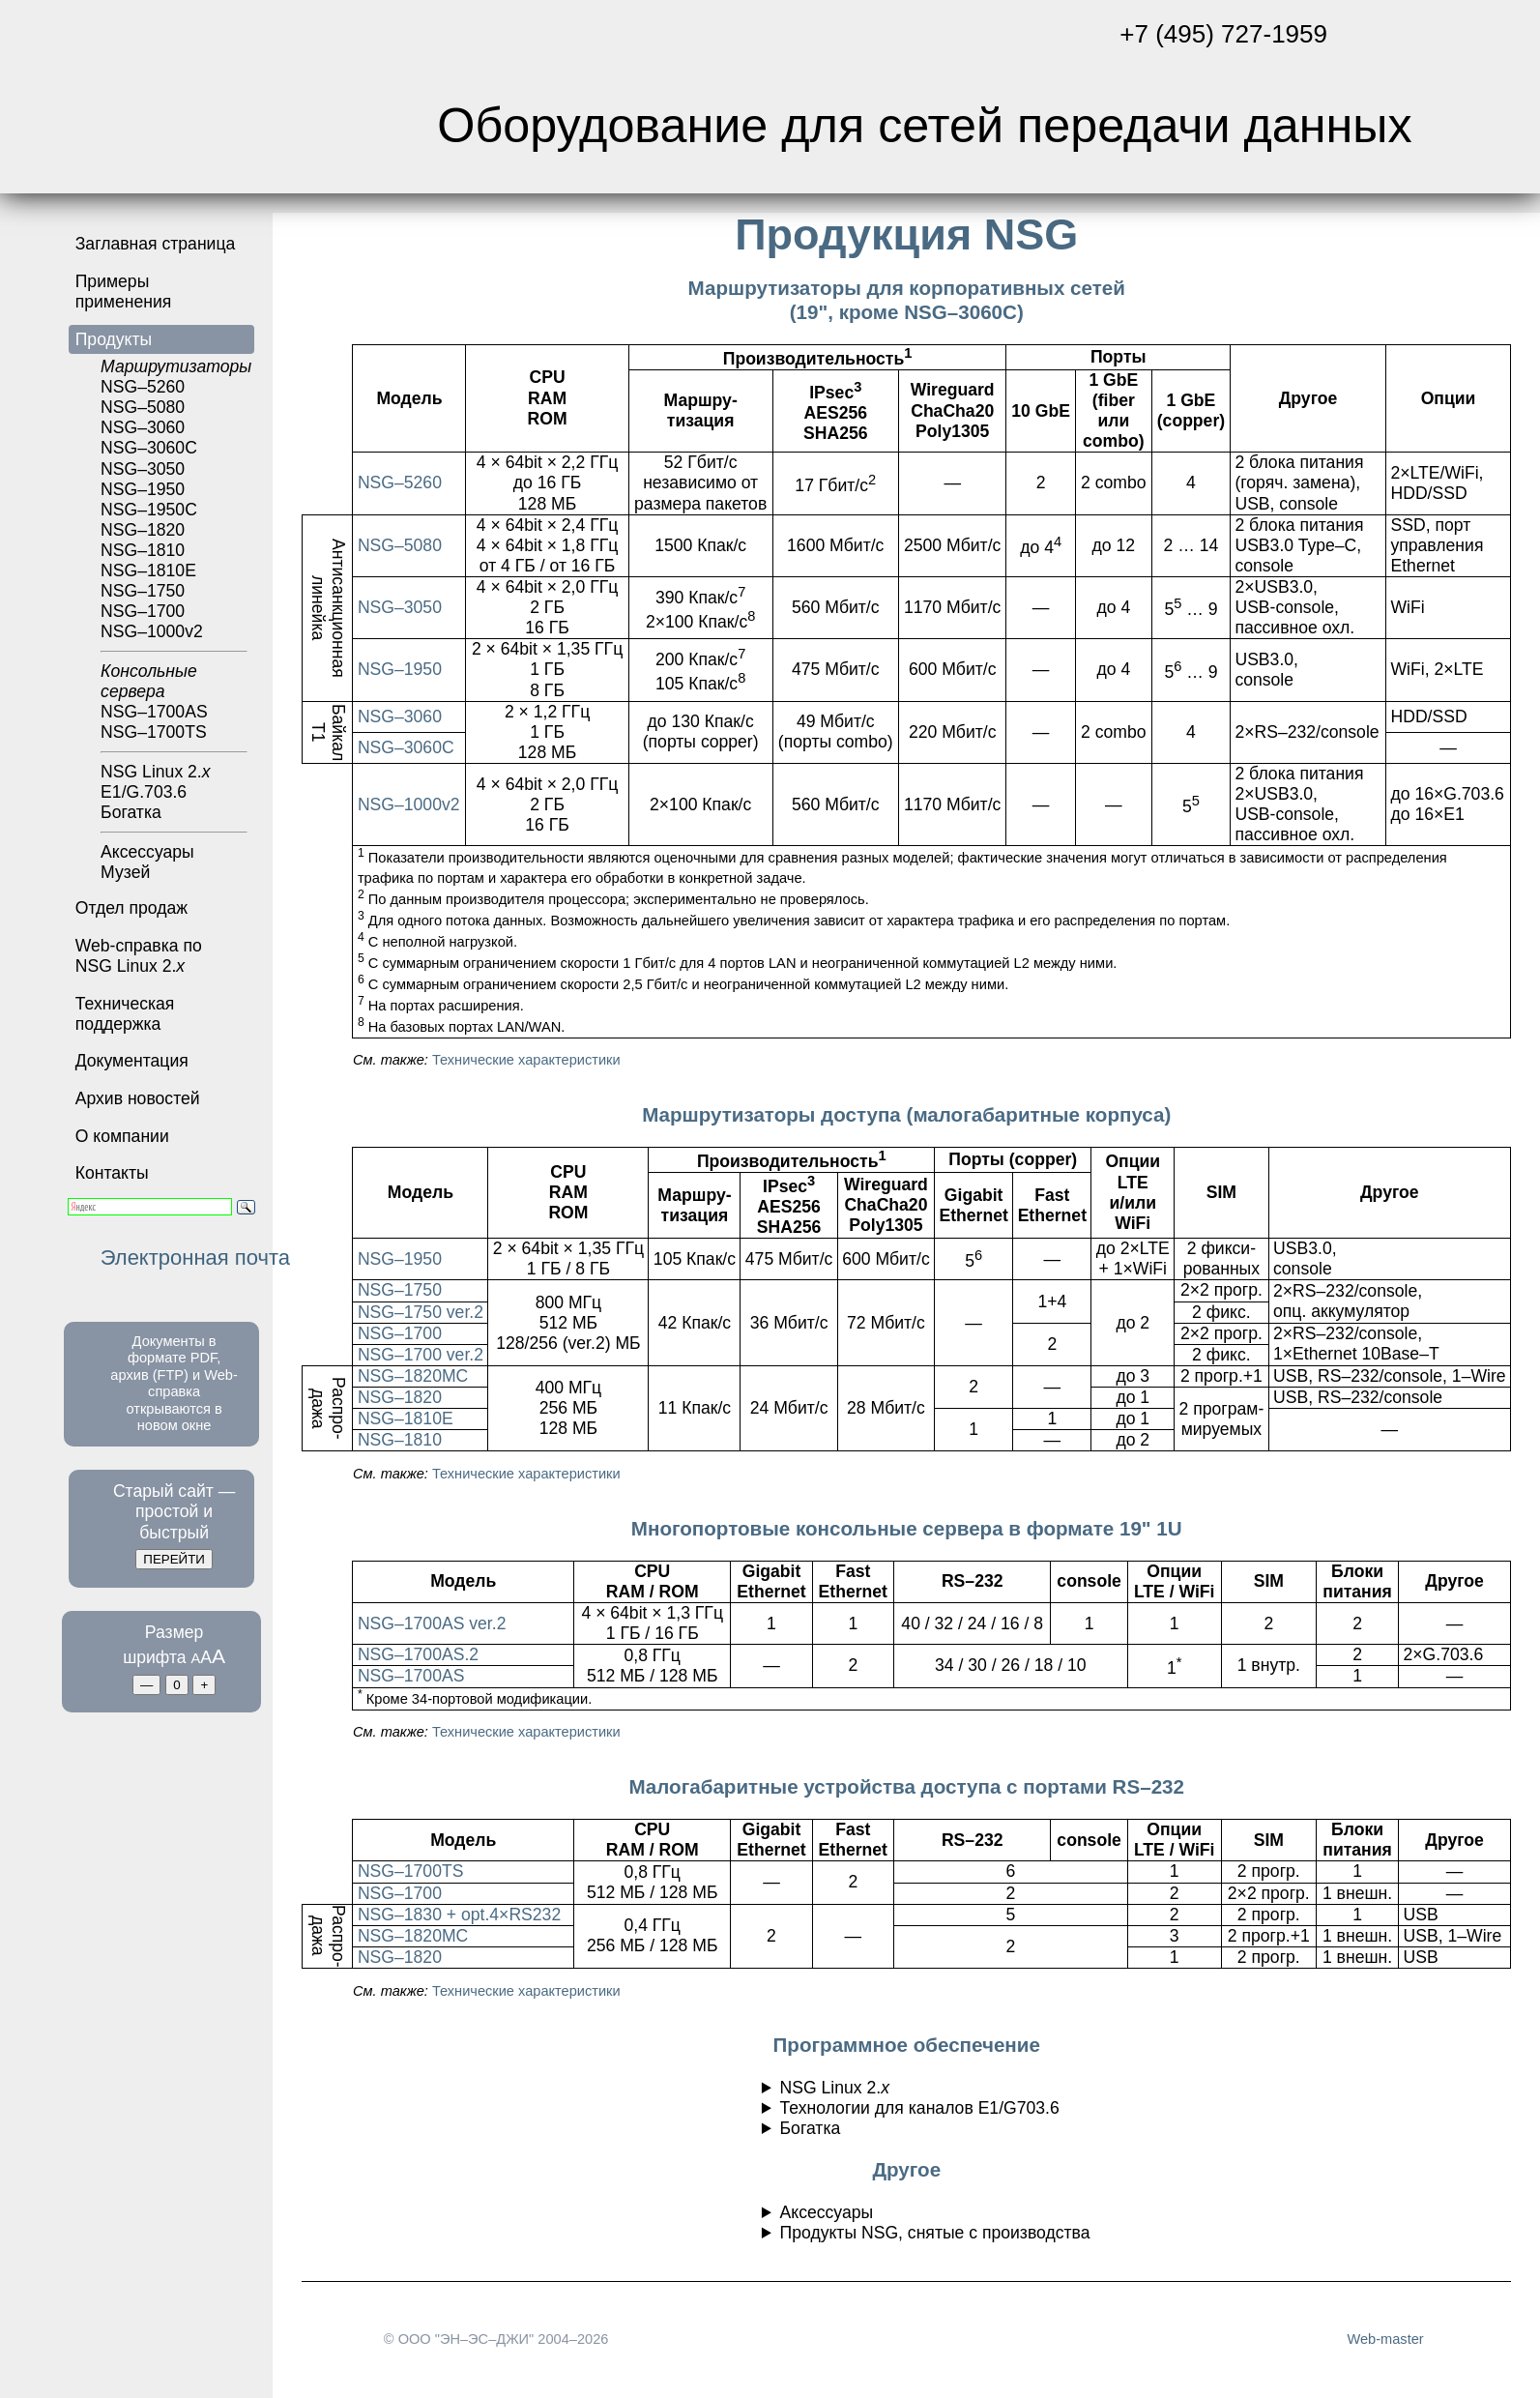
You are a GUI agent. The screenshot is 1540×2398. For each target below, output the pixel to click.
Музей (125, 872)
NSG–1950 (400, 669)
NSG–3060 (400, 716)
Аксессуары (147, 852)
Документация (132, 1060)
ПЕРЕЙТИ (174, 1559)
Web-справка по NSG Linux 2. (138, 956)
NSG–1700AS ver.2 (432, 1623)
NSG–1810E (405, 1418)
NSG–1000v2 (174, 637)
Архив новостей (137, 1098)
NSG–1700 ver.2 (420, 1354)
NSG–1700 (143, 611)
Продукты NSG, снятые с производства (935, 2232)
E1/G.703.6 (144, 792)
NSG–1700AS (411, 1675)
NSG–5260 (174, 376)
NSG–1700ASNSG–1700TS (174, 707)
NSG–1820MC (413, 1376)
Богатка (174, 818)
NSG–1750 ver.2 (420, 1312)
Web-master (1385, 2339)
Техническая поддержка (125, 1014)
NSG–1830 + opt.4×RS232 (459, 1914)
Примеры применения (123, 291)
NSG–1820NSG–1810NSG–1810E (148, 550)
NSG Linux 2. (155, 771)
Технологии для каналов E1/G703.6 (920, 2108)
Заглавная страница (155, 243)
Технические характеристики (526, 1059)
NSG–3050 (143, 469)
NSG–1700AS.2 (418, 1654)
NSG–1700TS (411, 1871)
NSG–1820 (400, 1397)
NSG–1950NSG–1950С (149, 499)
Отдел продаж (131, 908)
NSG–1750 (143, 590)
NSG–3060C (406, 747)
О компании (122, 1136)
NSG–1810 (400, 1439)
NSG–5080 (143, 407)
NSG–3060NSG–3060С (149, 437)
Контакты (112, 1173)
